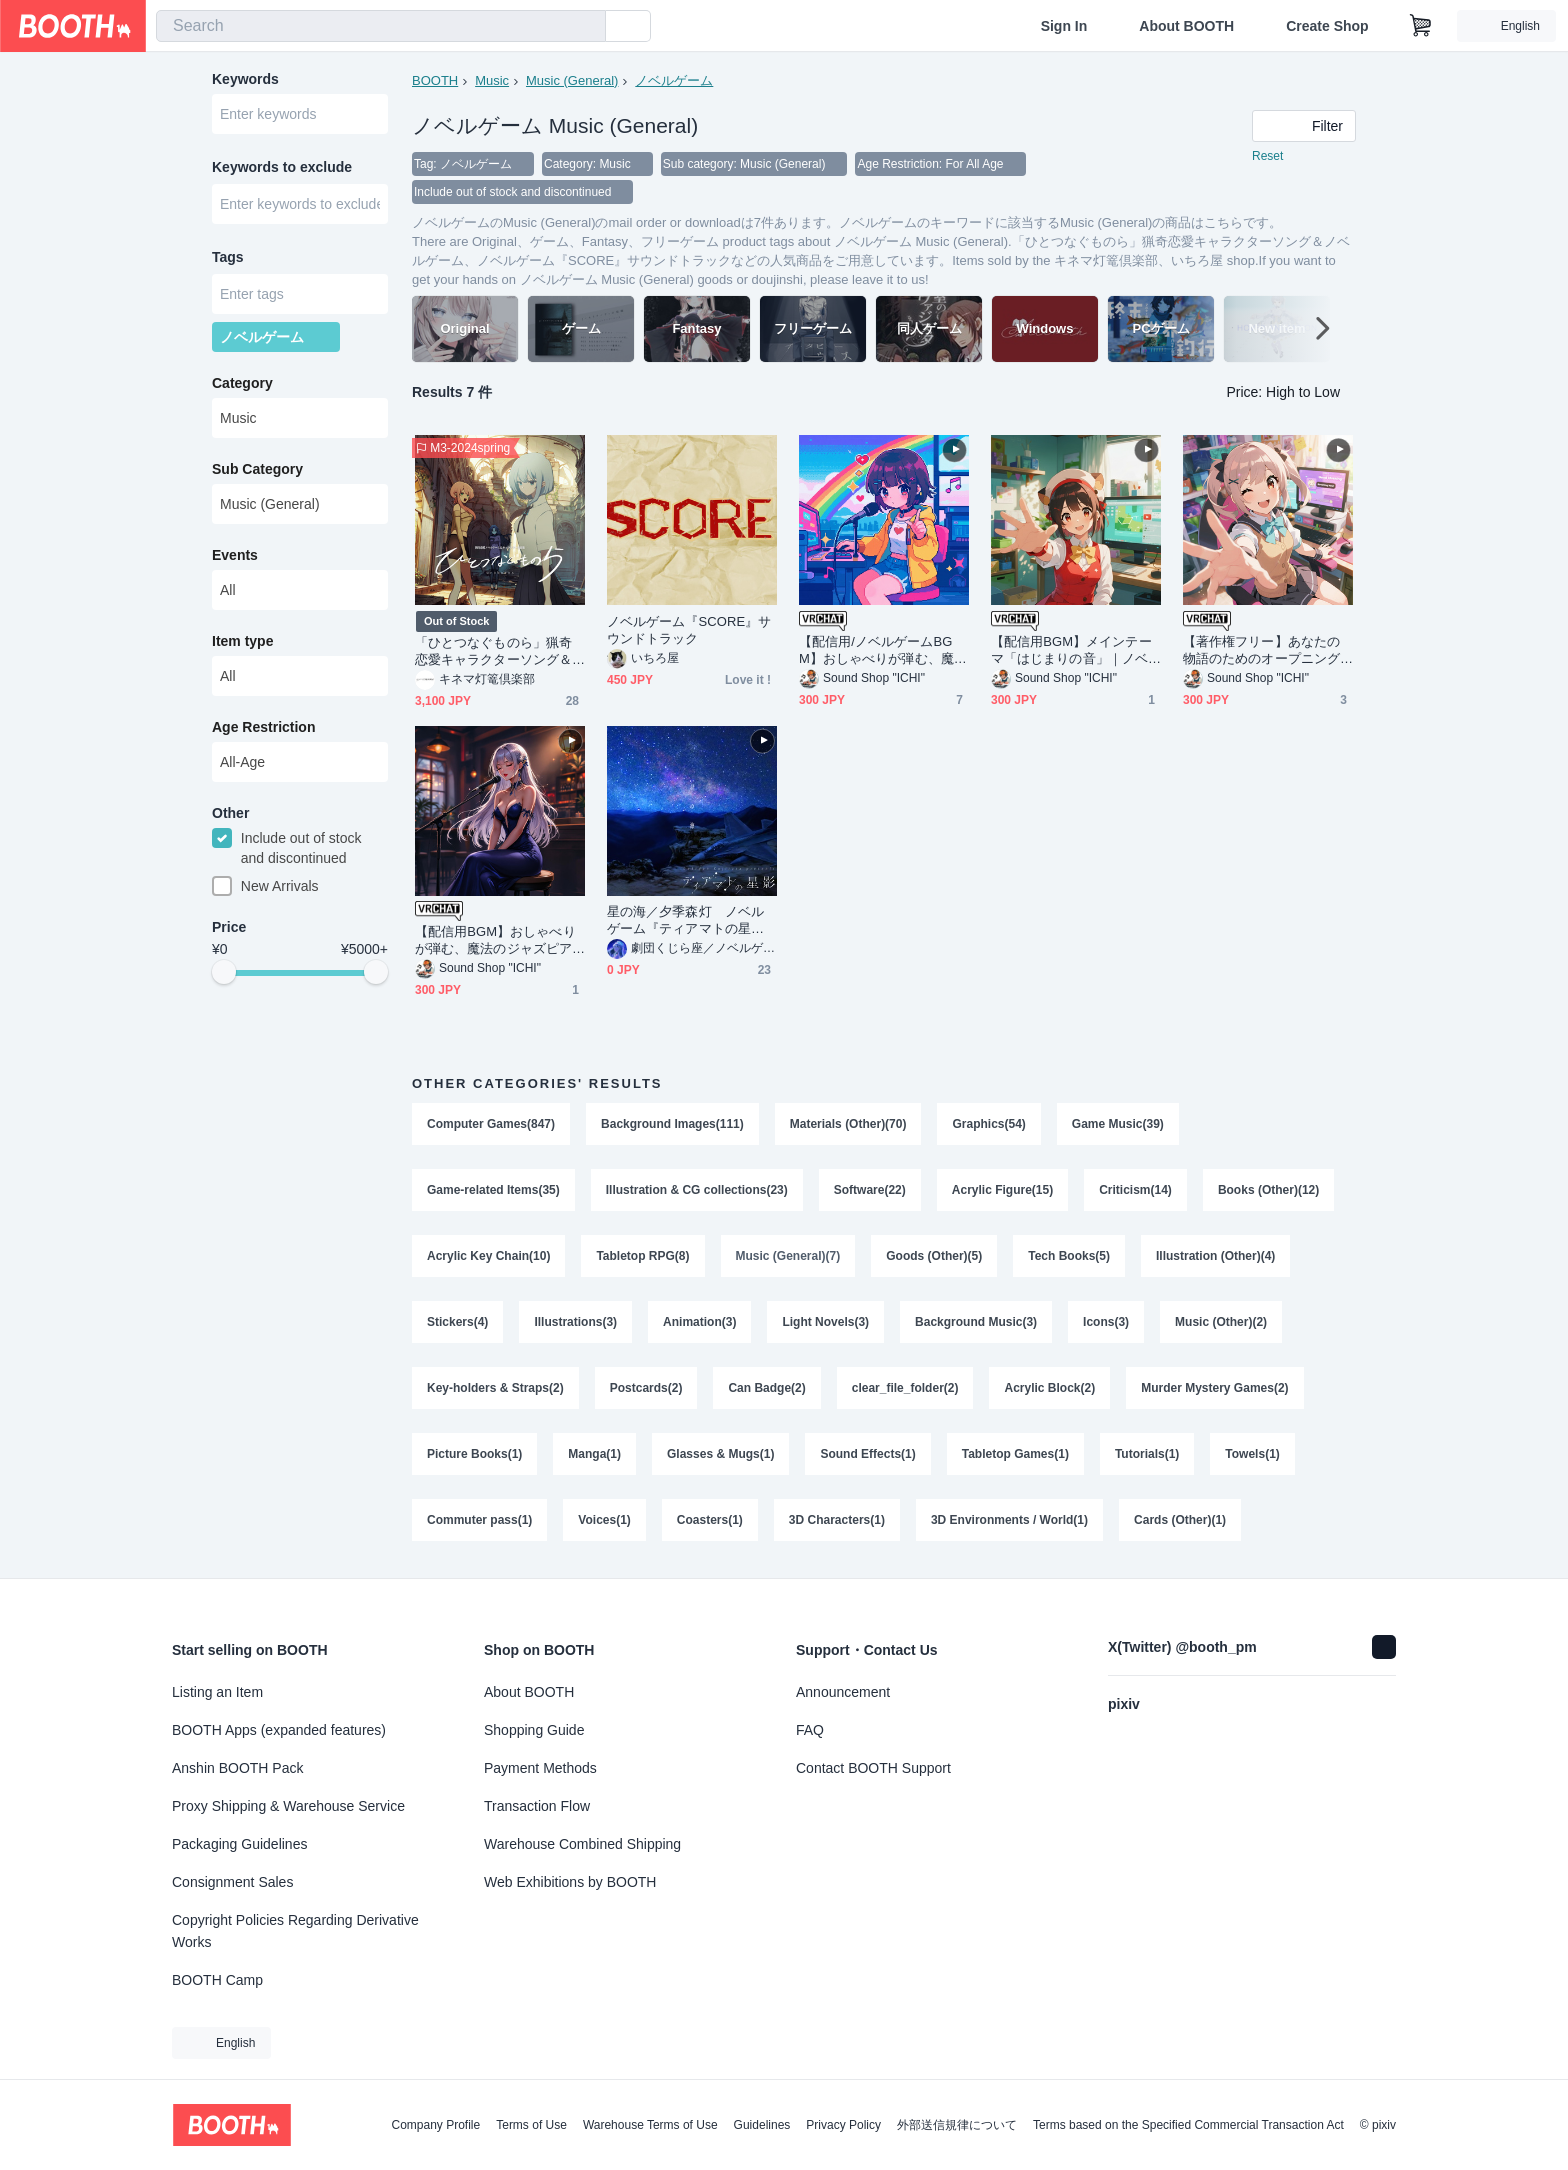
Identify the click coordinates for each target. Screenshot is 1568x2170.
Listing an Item (217, 1692)
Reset (1267, 156)
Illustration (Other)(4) (1215, 1256)
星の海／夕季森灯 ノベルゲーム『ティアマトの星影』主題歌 (685, 920)
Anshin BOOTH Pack (238, 1768)
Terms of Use (531, 2125)
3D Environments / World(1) (1009, 1520)
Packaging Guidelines (239, 1844)
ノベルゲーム (674, 80)
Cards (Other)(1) (1180, 1520)
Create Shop (1327, 26)
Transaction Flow (537, 1806)
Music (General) (572, 80)
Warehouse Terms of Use (650, 2125)
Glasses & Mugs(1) (720, 1454)
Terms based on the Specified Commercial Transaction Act (1188, 2125)
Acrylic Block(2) (1049, 1388)
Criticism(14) (1135, 1190)
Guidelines (762, 2125)
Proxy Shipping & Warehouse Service (288, 1806)
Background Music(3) (976, 1322)
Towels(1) (1252, 1454)
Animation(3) (699, 1322)
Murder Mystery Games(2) (1214, 1388)
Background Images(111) (672, 1124)
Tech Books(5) (1069, 1256)
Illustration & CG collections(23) (697, 1190)
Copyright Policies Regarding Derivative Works (295, 1931)
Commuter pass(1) (479, 1520)
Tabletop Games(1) (1015, 1454)
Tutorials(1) (1147, 1454)
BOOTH (435, 80)
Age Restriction (263, 727)
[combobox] (381, 26)
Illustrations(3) (575, 1322)
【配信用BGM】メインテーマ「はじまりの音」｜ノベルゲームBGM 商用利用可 (1071, 650)
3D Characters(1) (837, 1520)
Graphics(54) (988, 1124)
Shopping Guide (534, 1730)
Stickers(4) (457, 1322)
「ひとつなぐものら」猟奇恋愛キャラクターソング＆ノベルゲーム (493, 651)
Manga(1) (594, 1454)
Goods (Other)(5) (934, 1256)
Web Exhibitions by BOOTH (570, 1882)
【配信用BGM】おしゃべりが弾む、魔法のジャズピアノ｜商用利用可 (495, 940)
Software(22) (870, 1190)
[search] (586, 27)
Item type (242, 641)
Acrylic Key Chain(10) (488, 1256)
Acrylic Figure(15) (1002, 1190)
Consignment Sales (232, 1882)
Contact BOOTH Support (873, 1768)
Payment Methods (540, 1768)
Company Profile (435, 2125)
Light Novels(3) (825, 1322)
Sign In (1064, 26)
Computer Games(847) (491, 1124)
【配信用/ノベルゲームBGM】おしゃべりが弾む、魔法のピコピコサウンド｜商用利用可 (883, 650)
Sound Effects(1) (867, 1454)
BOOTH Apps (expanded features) (279, 1730)
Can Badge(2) (766, 1388)
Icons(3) (1106, 1322)
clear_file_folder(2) (905, 1388)
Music (492, 80)
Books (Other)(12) (1268, 1190)
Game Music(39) (1118, 1124)
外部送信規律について (957, 2125)
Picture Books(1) (474, 1454)
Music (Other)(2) (1221, 1322)
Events (235, 555)
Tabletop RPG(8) (642, 1256)
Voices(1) (604, 1520)
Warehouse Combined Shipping (582, 1844)
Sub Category (257, 469)
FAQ (810, 1730)
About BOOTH (1186, 26)
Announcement (843, 1692)
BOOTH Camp (217, 1980)
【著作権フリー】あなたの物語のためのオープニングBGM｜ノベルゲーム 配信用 (1266, 650)
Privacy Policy (843, 2125)
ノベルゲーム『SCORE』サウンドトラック (689, 630)
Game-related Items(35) (493, 1190)
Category (242, 383)
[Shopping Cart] (1421, 26)
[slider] (224, 972)
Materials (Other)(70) (848, 1124)
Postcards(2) (646, 1388)
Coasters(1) (710, 1520)
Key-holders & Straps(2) (495, 1388)
